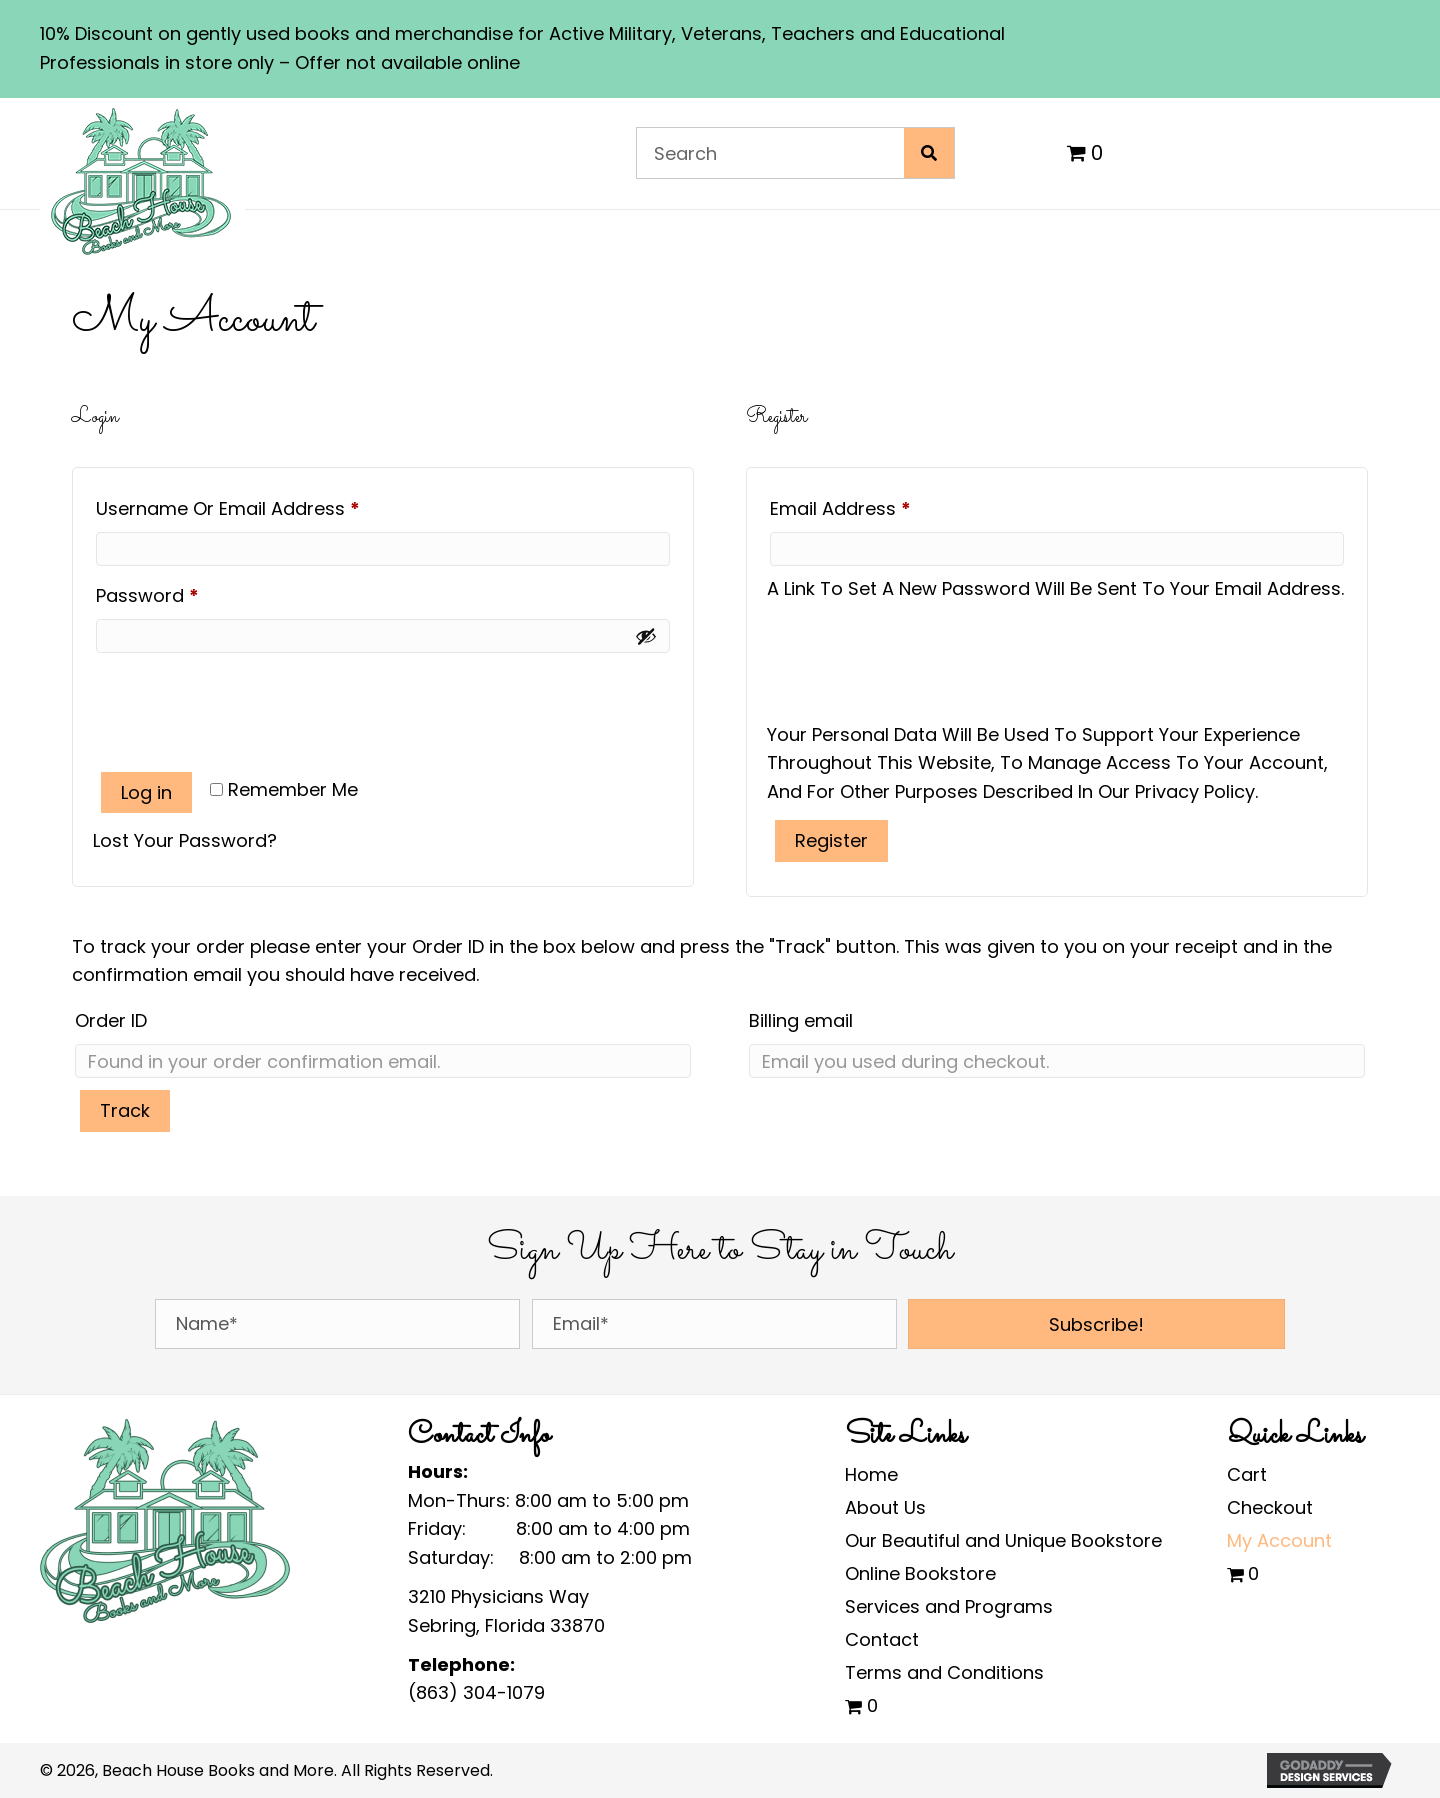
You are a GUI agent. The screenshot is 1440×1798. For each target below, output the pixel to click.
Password (186, 593)
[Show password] (646, 636)
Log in (146, 792)
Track (125, 1110)
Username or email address (267, 506)
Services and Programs (949, 1606)
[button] (1096, 1324)
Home (871, 1474)
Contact (882, 1639)
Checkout (1270, 1507)
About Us (885, 1507)
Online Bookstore (920, 1573)
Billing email (801, 1020)
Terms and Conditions (944, 1672)
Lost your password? (185, 840)
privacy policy (1195, 791)
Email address (879, 506)
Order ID (111, 1020)
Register (831, 840)
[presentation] (245, 701)
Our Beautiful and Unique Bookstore (1003, 1540)
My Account (1279, 1540)
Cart (1247, 1474)
